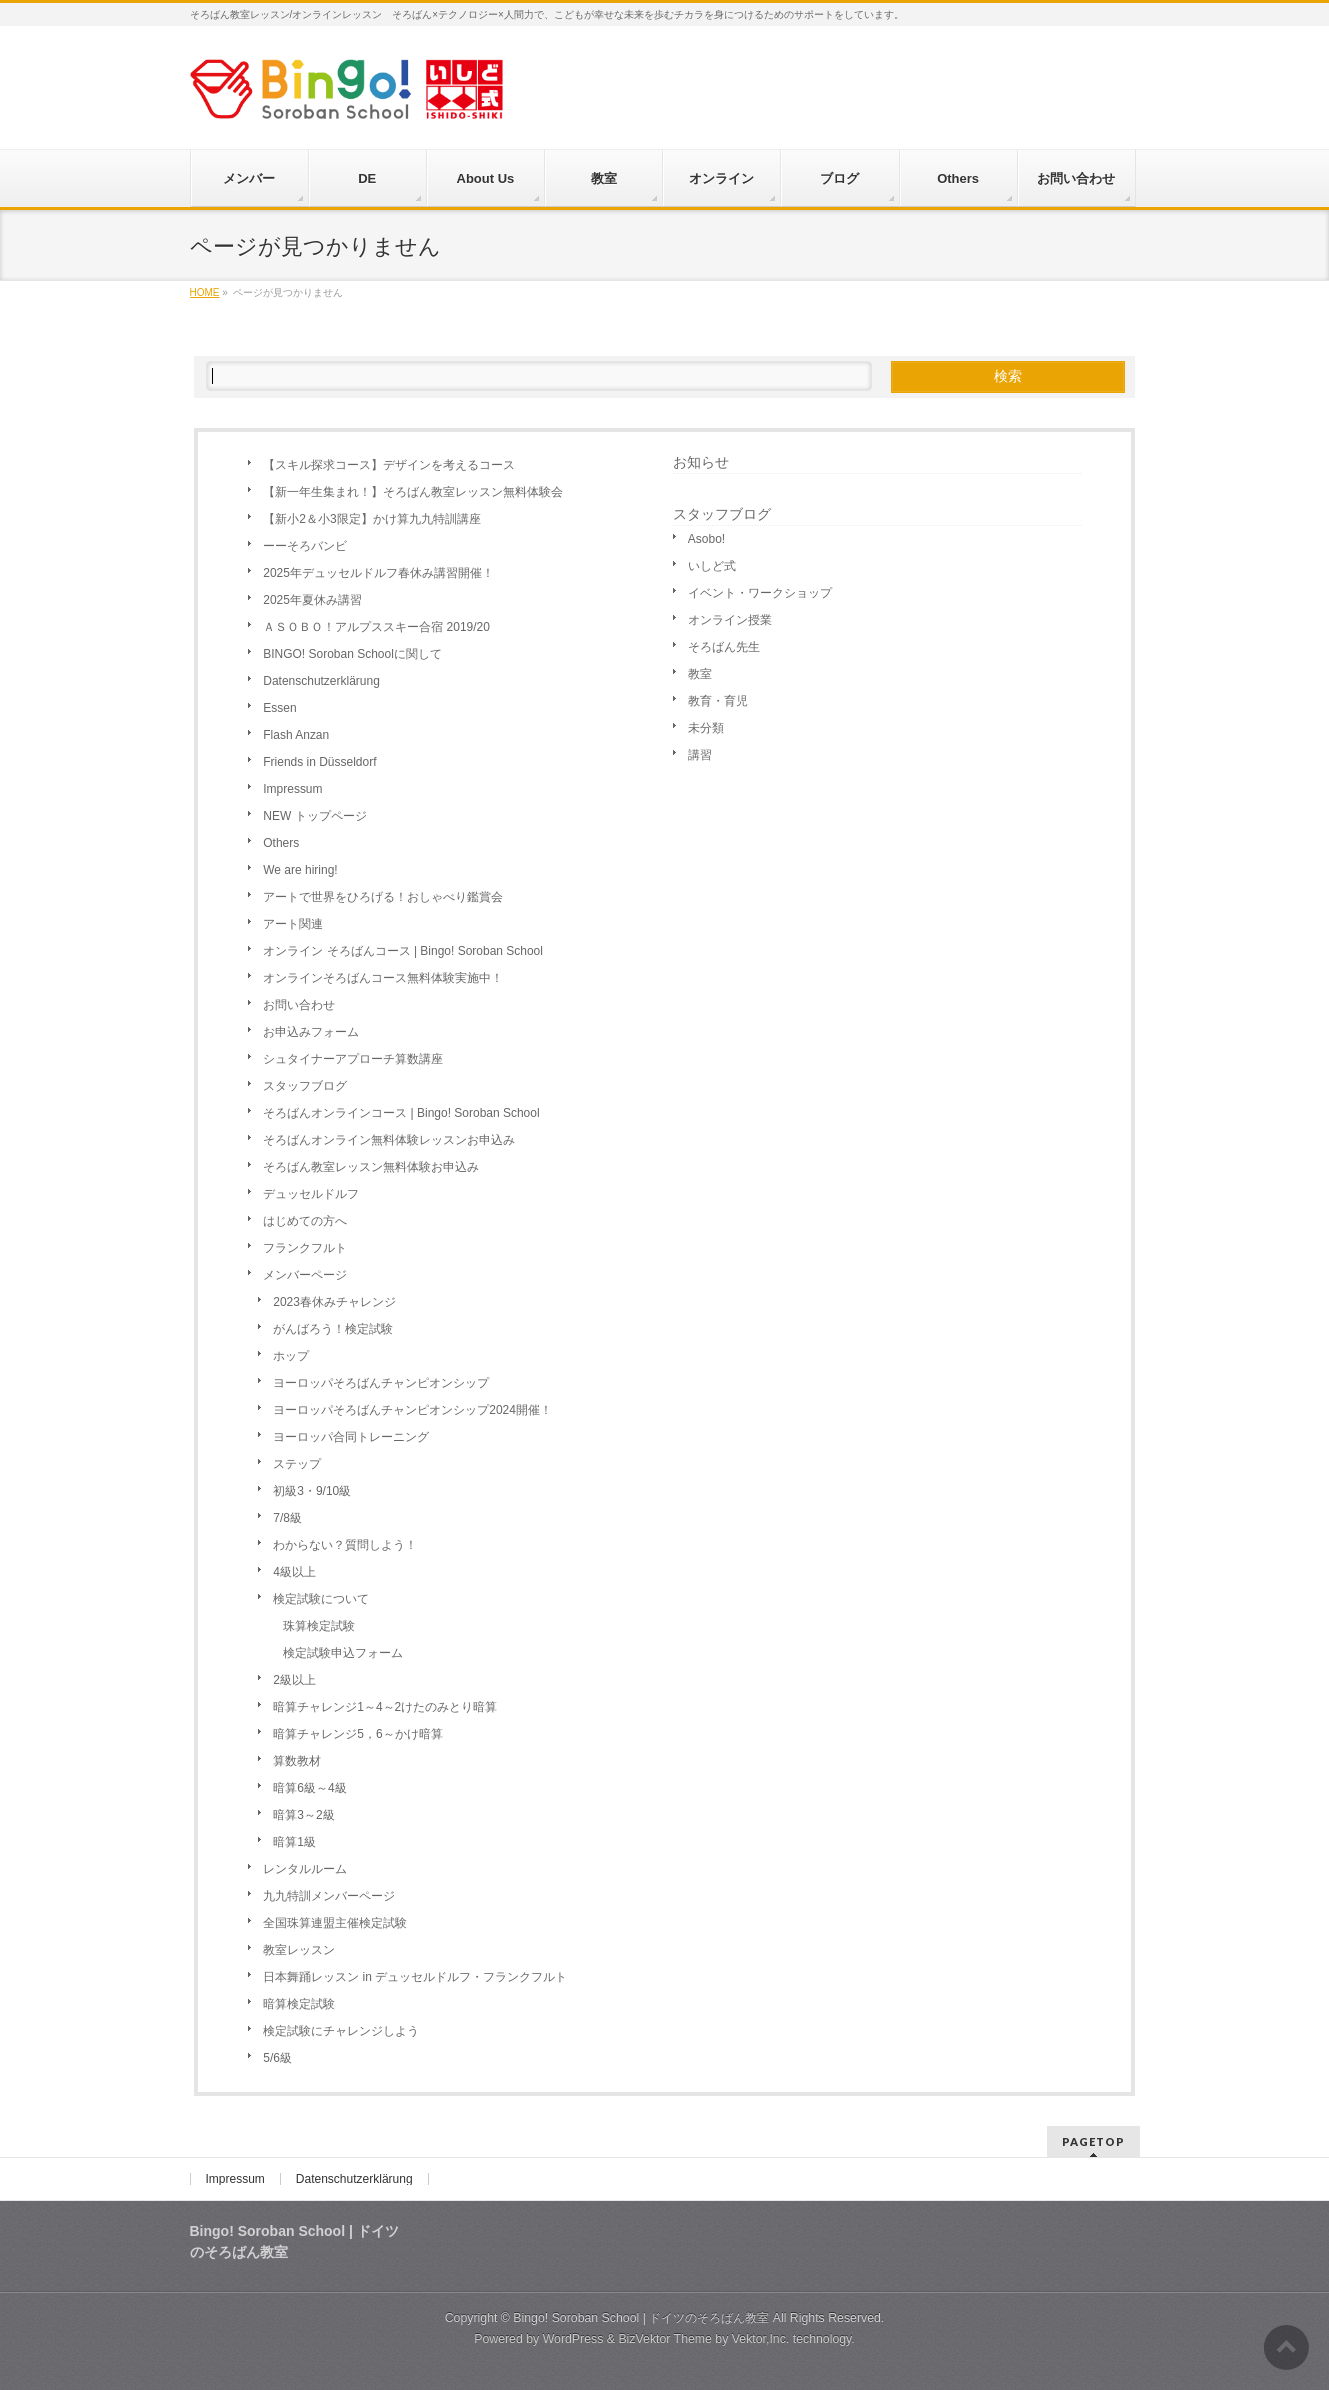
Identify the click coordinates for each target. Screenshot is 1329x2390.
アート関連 (293, 924)
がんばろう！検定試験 (333, 1329)
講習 (700, 755)
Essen (279, 708)
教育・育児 (718, 701)
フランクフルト (305, 1248)
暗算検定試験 (299, 2004)
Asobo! (706, 539)
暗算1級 (294, 1842)
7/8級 (287, 1518)
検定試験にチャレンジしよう (341, 2031)
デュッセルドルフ (311, 1194)
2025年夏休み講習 (312, 600)
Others (281, 843)
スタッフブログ (305, 1086)
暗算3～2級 (303, 1815)
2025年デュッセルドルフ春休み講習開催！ (378, 573)
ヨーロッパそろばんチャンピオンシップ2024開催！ (412, 1410)
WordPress (573, 2339)
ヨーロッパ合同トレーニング (351, 1437)
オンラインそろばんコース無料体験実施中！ (383, 978)
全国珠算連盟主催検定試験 (335, 1923)
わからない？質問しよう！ (345, 1545)
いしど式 (712, 566)
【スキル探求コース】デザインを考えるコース (389, 465)
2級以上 (294, 1680)
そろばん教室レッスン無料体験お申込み (371, 1167)
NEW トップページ (314, 816)
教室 (700, 674)
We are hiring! (300, 870)
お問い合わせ (299, 1005)
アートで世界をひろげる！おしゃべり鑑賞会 (383, 897)
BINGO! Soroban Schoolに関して (352, 654)
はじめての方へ (305, 1221)
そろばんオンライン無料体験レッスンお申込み (389, 1140)
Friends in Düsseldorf (319, 762)
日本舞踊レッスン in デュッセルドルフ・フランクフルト (415, 1977)
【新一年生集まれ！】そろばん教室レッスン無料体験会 (413, 492)
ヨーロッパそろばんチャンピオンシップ (381, 1383)
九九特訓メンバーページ (329, 1896)
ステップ (297, 1464)
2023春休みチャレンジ (334, 1302)
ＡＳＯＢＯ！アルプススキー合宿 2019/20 (376, 627)
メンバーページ (305, 1275)
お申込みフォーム (311, 1032)
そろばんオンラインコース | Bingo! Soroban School (401, 1113)
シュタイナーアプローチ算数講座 (353, 1059)
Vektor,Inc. (761, 2339)
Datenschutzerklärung (321, 681)
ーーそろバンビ (305, 546)
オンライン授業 (730, 620)
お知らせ (701, 462)
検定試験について (321, 1599)
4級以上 (294, 1572)
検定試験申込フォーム (343, 1653)
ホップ (291, 1356)
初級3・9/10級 (312, 1491)
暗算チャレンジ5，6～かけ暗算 (357, 1734)
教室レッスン (299, 1950)
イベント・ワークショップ (760, 593)
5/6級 (277, 2058)
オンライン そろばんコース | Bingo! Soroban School (403, 951)
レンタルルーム (305, 1869)
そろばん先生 (724, 647)
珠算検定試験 (319, 1626)
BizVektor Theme (665, 2339)
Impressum (292, 789)
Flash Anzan (296, 735)
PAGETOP (1093, 2141)
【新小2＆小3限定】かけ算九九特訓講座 (371, 519)
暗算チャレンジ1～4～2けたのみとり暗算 (385, 1707)
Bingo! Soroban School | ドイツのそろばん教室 (641, 2318)
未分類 (706, 728)
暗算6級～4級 (309, 1788)
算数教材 (297, 1761)
